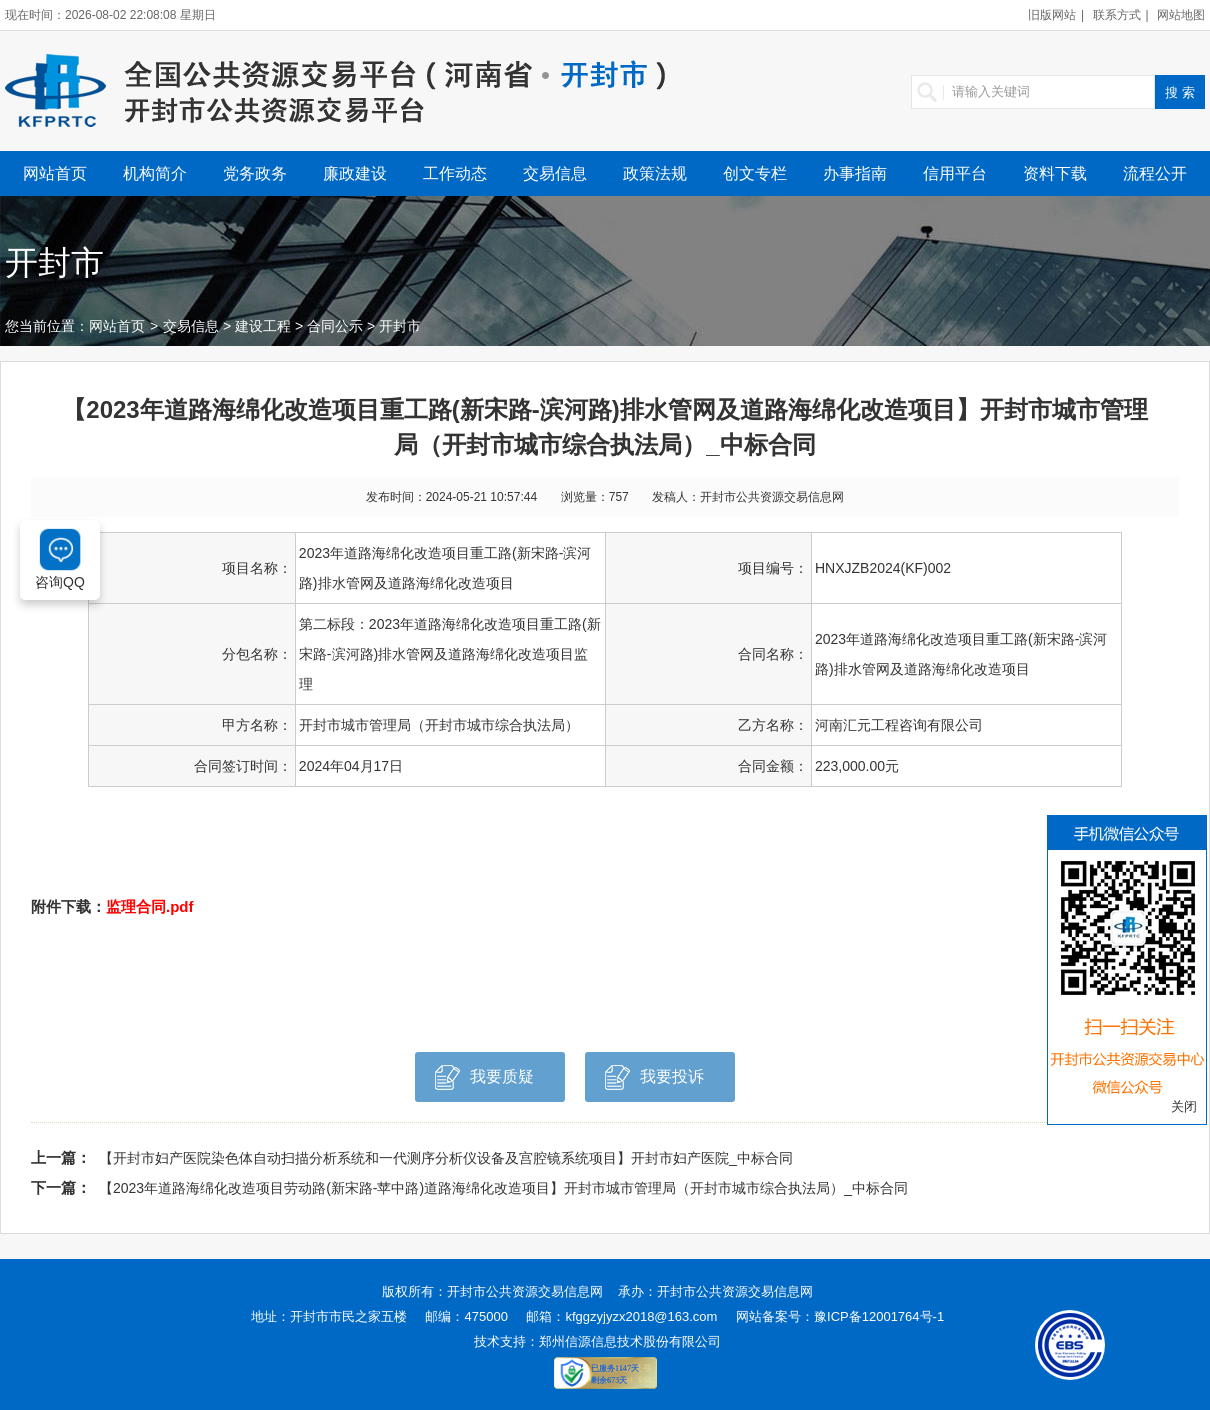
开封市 (400, 326)
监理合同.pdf (150, 906)
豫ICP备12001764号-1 (879, 1316)
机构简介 (155, 173)
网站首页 (55, 173)
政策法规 (655, 173)
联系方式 (1117, 15)
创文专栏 (755, 173)
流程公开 (1155, 173)
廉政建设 (355, 173)
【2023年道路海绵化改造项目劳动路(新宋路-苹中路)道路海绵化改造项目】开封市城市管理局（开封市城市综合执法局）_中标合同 (503, 1188)
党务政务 (255, 173)
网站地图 (1181, 15)
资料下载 (1055, 173)
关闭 (1184, 1106)
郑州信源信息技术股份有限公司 (630, 1341)
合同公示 (335, 326)
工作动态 (455, 173)
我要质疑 (484, 1082)
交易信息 (555, 173)
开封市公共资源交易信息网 (525, 1291)
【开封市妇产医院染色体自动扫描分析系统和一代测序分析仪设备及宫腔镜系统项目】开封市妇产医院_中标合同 (446, 1158)
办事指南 (855, 173)
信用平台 (955, 173)
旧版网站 (1052, 15)
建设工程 (263, 326)
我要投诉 (654, 1082)
